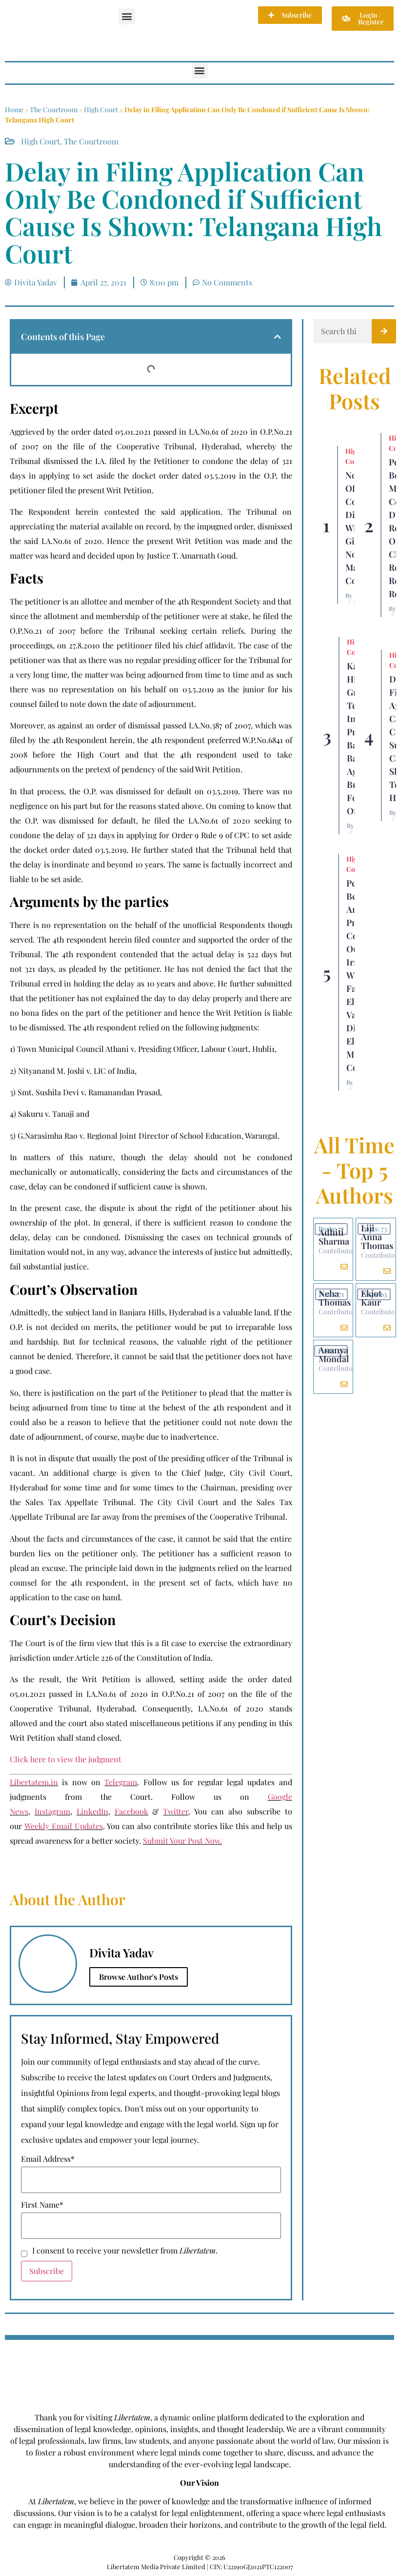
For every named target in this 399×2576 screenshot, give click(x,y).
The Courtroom (54, 109)
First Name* (42, 2205)
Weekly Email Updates (63, 1826)
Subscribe (46, 2271)
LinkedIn (92, 1811)
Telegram (120, 1782)
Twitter (175, 1811)
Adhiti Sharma (334, 1237)
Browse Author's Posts (138, 1977)
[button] (127, 16)
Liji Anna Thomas (377, 1237)
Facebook (131, 1811)
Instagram (52, 1811)
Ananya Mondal (334, 1354)
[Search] (384, 331)
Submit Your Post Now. (182, 1840)
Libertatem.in (34, 1782)
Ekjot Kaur (371, 1298)
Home (14, 109)
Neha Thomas (335, 1298)
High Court (101, 109)
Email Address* (48, 2159)
